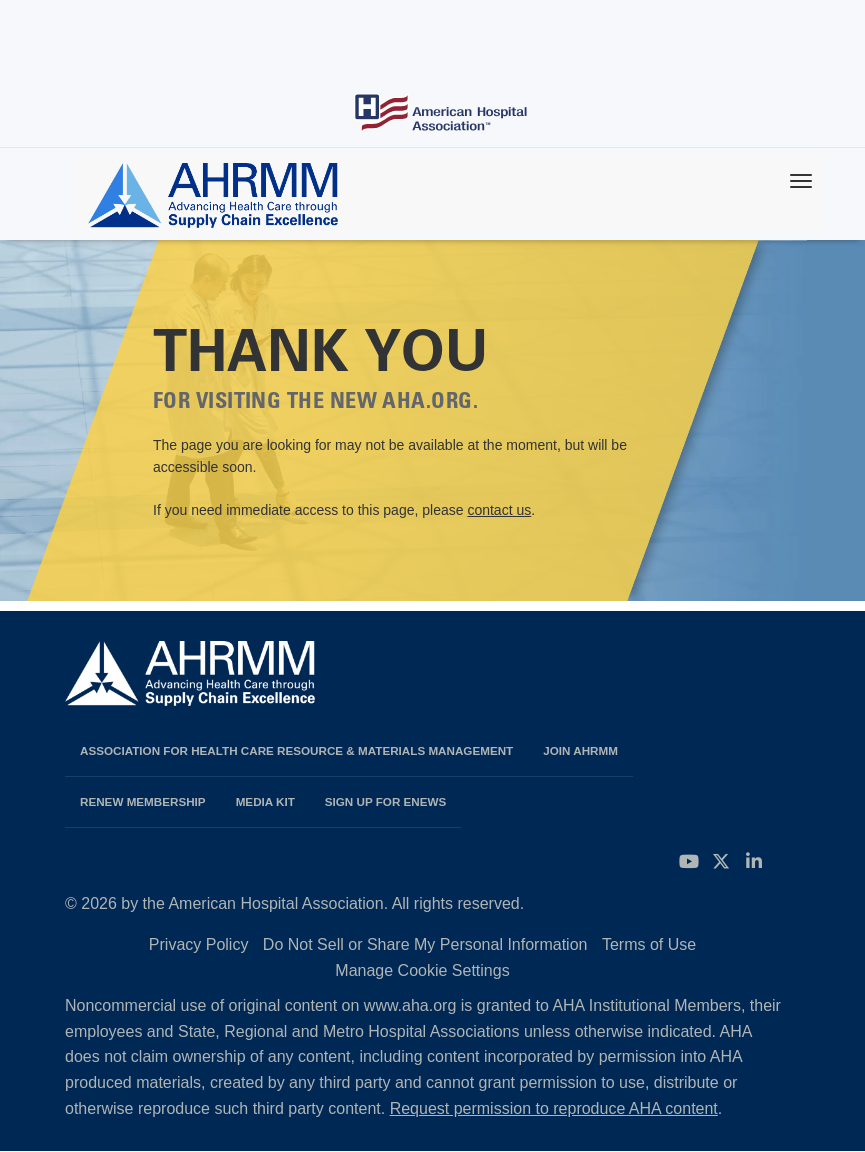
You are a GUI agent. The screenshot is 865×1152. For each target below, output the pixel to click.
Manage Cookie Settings (422, 970)
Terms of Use (649, 944)
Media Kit (265, 801)
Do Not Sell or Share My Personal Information (425, 944)
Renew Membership (143, 801)
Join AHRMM (580, 750)
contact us (499, 510)
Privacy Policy (199, 944)
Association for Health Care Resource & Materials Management (296, 750)
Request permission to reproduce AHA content (554, 1108)
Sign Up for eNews (386, 801)
